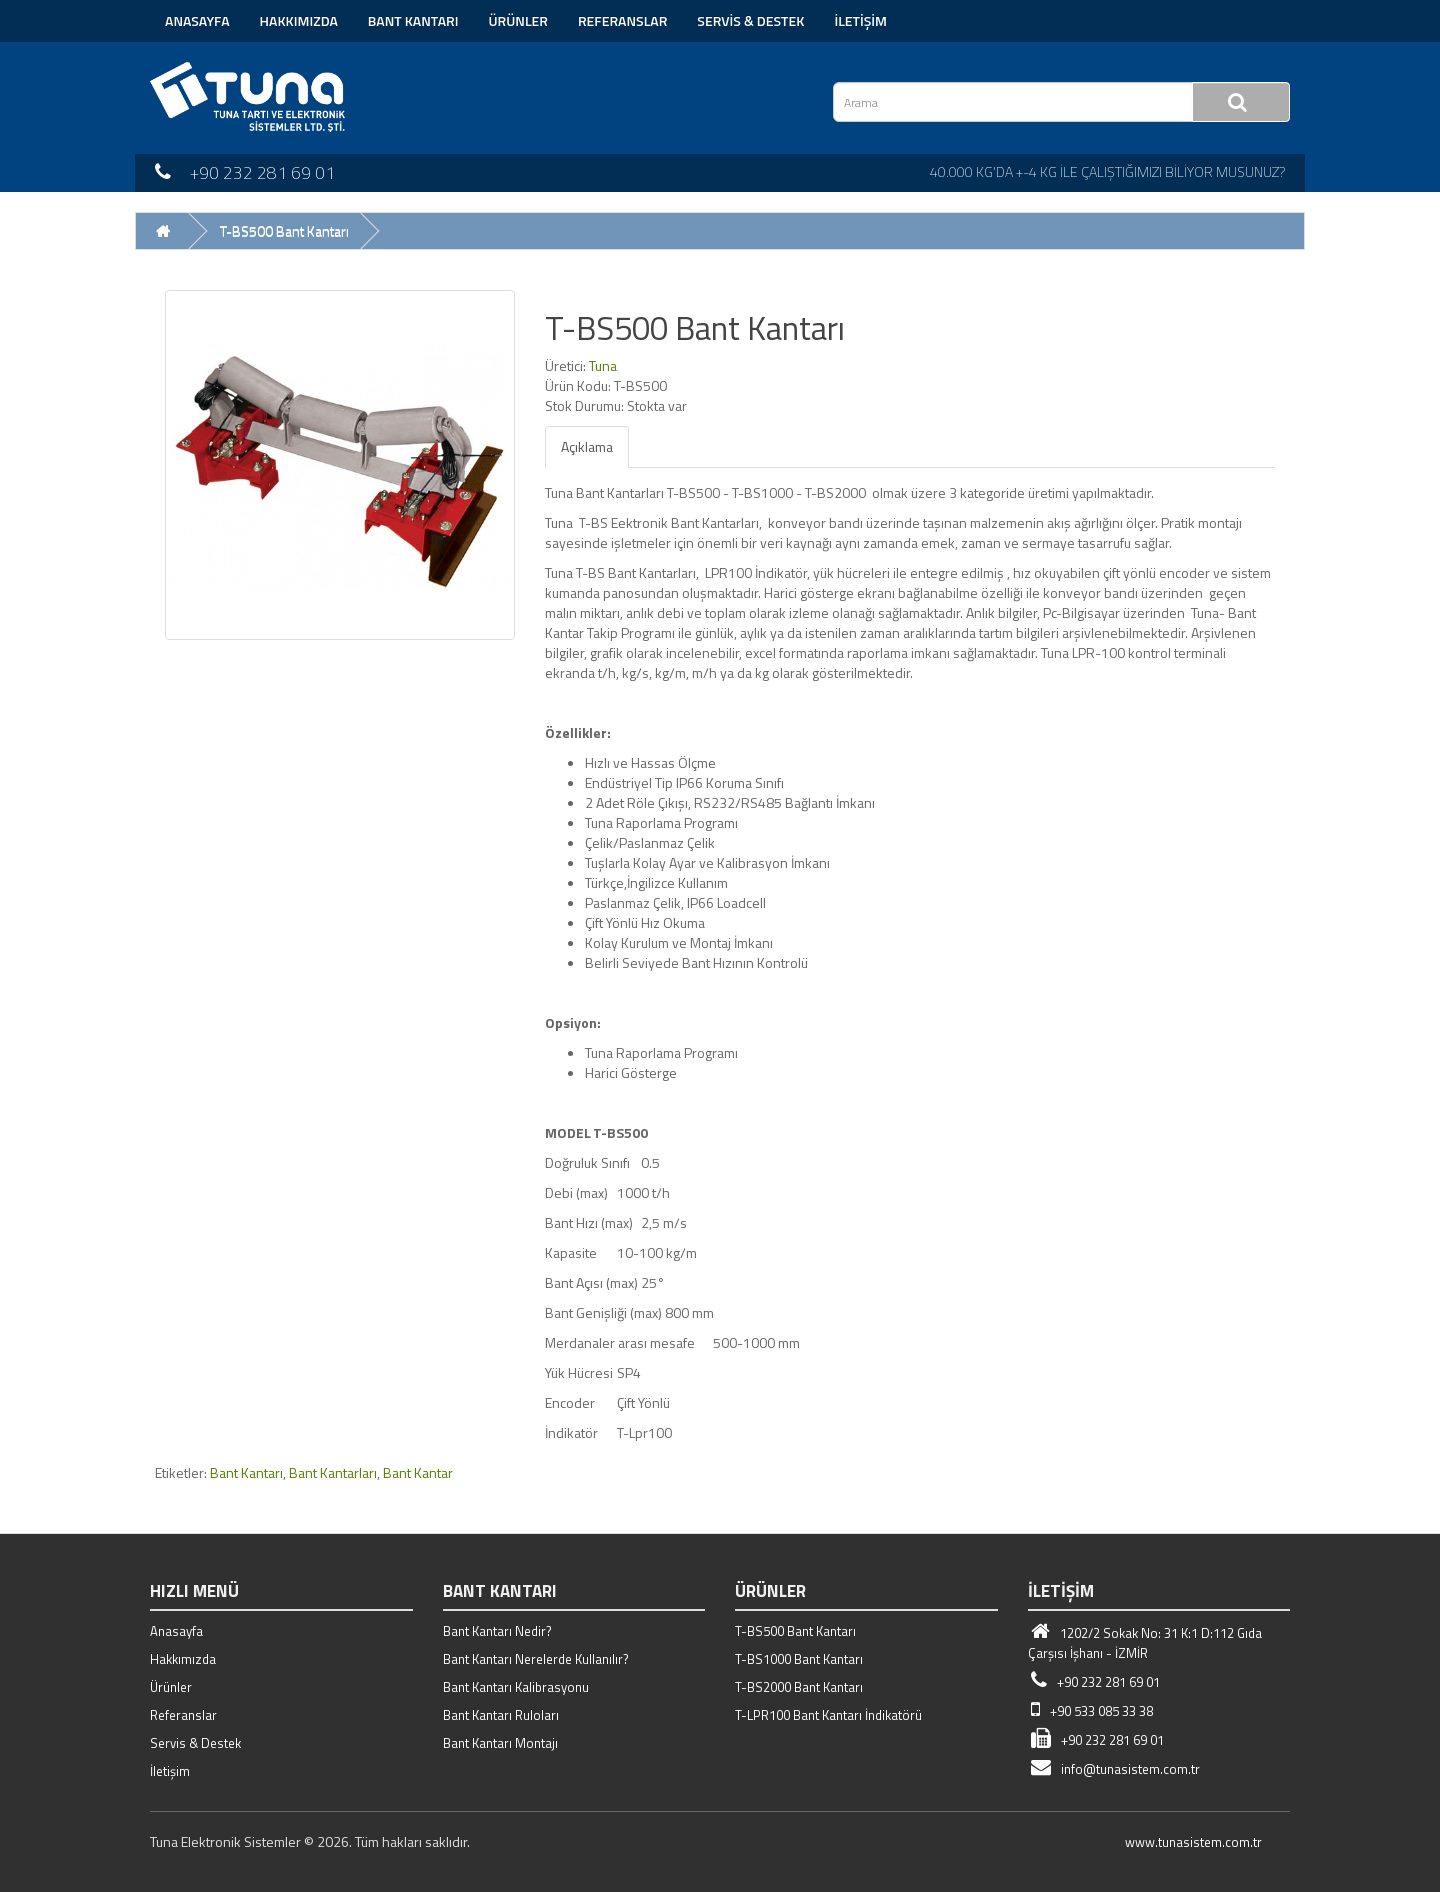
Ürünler (518, 20)
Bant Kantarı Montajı (500, 1743)
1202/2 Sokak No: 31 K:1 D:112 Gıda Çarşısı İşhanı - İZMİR (1145, 1643)
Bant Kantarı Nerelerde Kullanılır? (536, 1659)
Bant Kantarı (413, 20)
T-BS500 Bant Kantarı (284, 230)
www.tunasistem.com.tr (1193, 1842)
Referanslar (622, 20)
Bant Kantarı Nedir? (497, 1631)
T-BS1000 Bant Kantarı (799, 1659)
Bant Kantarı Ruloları (501, 1715)
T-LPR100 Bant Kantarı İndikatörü (828, 1715)
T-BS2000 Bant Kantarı (799, 1687)
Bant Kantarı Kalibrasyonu (516, 1687)
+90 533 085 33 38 (1090, 1711)
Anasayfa (197, 20)
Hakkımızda (299, 20)
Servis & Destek (750, 20)
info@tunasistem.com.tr (1114, 1769)
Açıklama (587, 446)
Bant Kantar (418, 1472)
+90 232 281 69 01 (1094, 1682)
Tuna (603, 365)
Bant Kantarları (333, 1472)
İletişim (860, 20)
